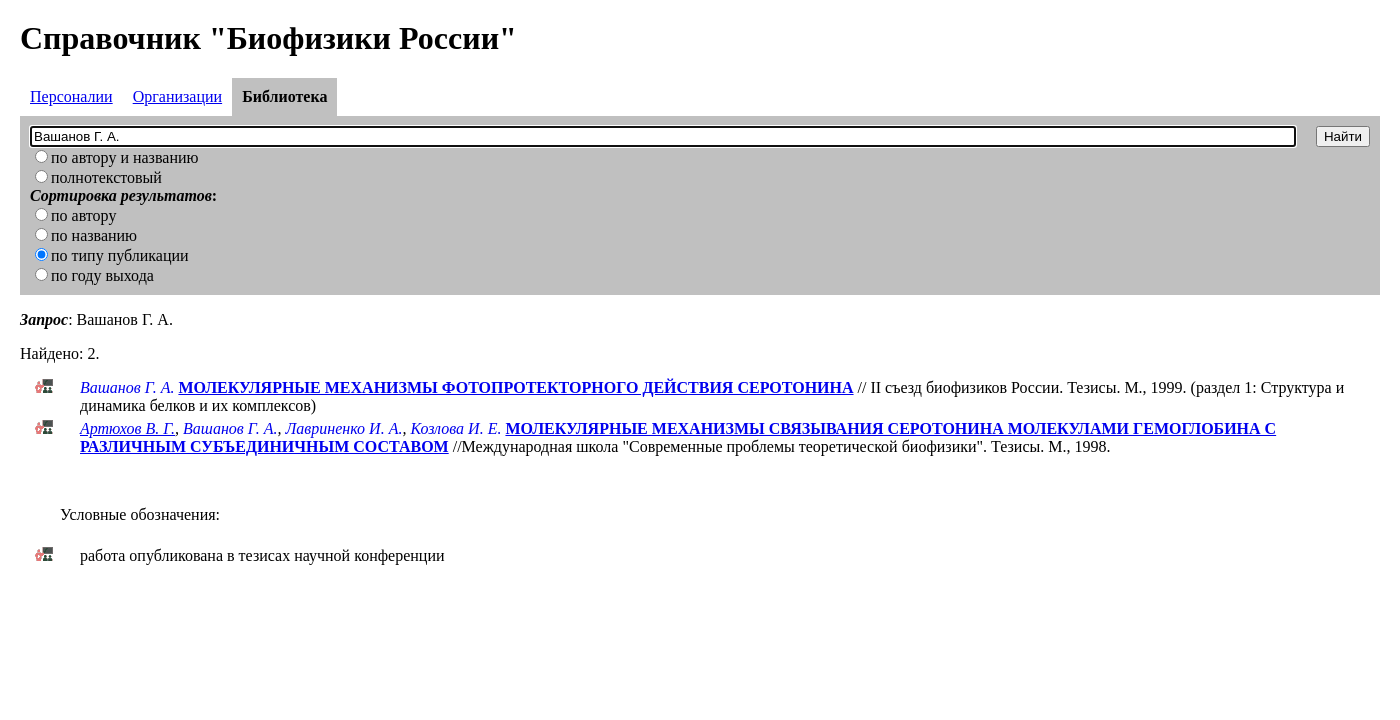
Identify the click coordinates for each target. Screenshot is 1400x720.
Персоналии (71, 96)
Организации (177, 96)
